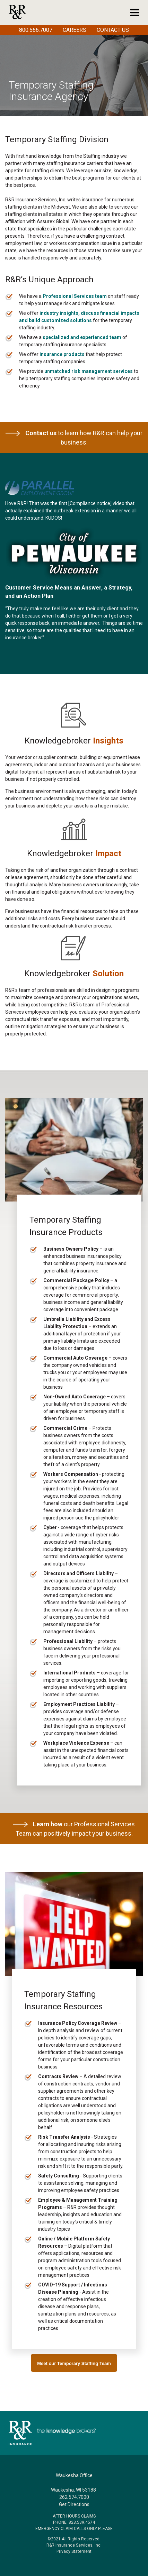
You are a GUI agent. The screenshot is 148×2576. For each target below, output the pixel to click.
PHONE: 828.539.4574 (74, 2522)
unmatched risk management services (88, 371)
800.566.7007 (35, 30)
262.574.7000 (74, 2497)
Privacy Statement (74, 2551)
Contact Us (113, 30)
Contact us (31, 433)
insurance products (62, 354)
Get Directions (74, 2504)
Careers (74, 30)
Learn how (47, 1824)
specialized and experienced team (82, 337)
